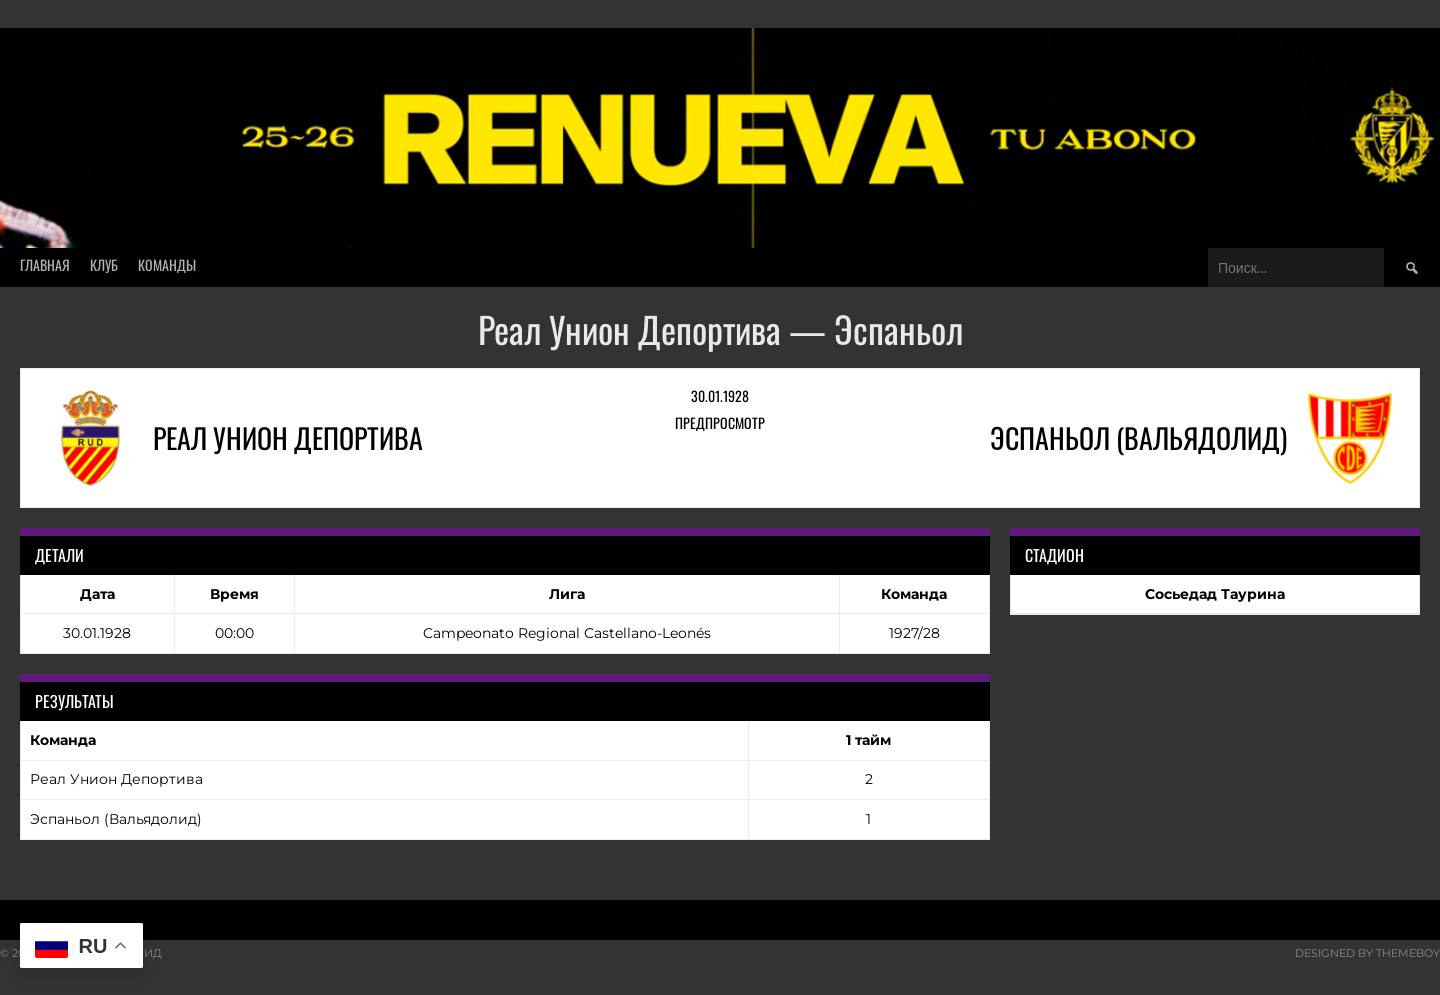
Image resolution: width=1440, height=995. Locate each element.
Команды (167, 264)
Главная (45, 264)
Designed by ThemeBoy (1367, 953)
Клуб (104, 264)
